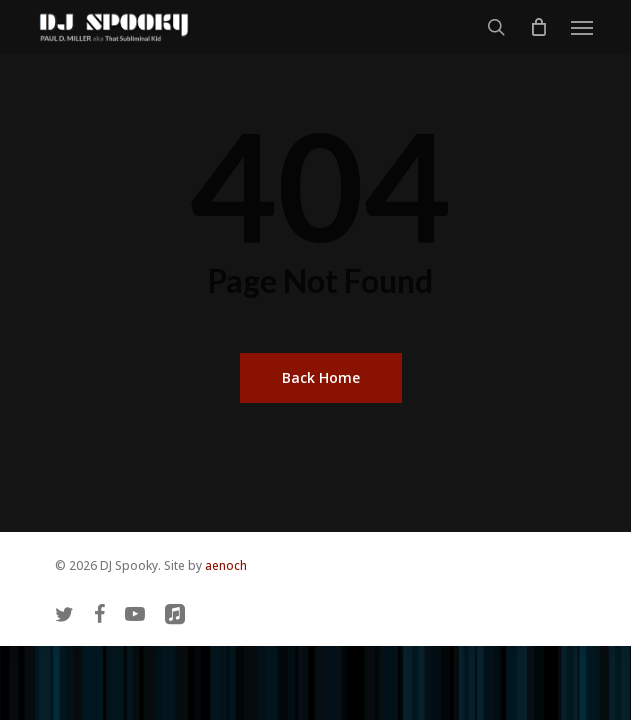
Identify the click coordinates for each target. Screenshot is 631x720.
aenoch (226, 565)
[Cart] (538, 27)
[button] (582, 27)
